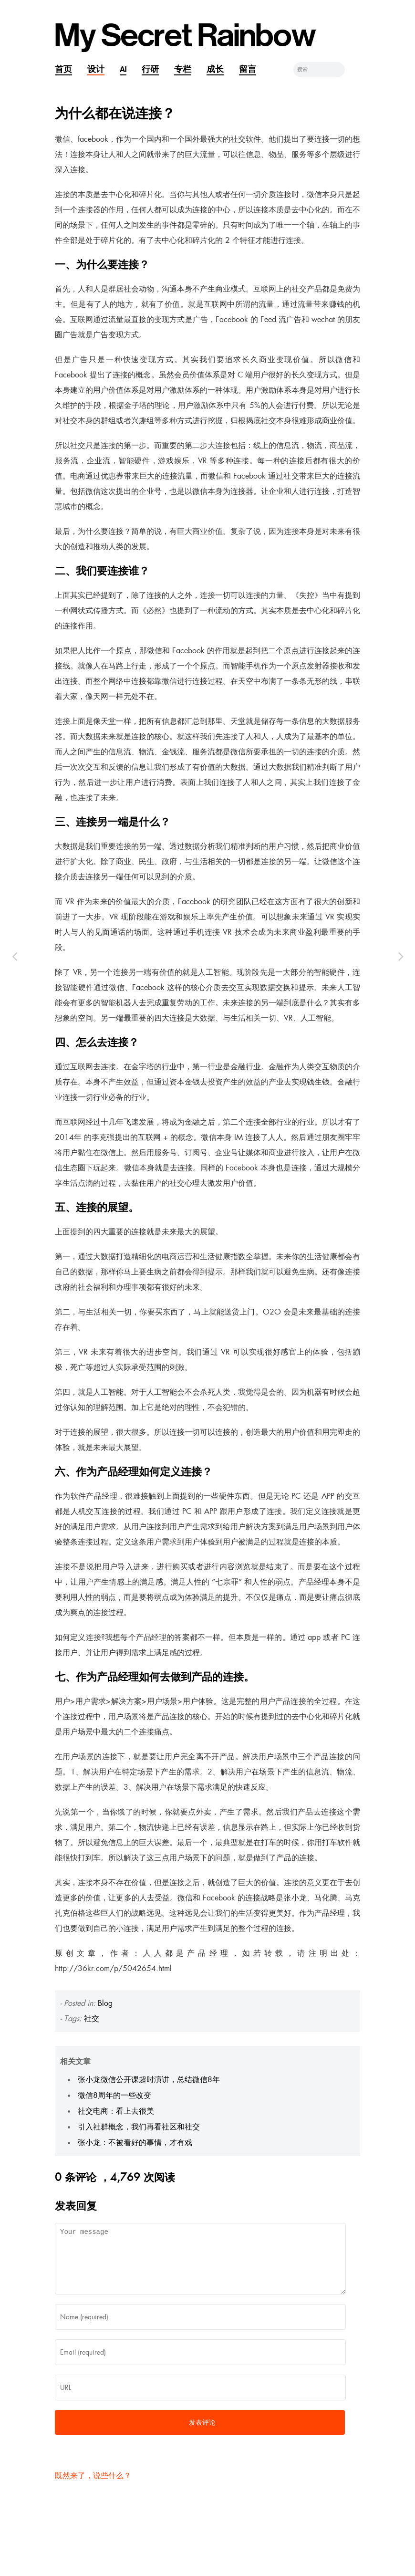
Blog (105, 2003)
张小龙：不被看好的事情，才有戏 (135, 2143)
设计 (95, 69)
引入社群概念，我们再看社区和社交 (139, 2127)
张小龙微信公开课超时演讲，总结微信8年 (149, 2080)
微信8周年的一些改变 (114, 2095)
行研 (150, 69)
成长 (215, 69)
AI (123, 69)
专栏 (182, 69)
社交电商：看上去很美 (116, 2111)
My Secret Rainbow (185, 36)
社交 (91, 2018)
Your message (200, 2264)
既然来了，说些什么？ (93, 2487)
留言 (247, 69)
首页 (63, 69)
